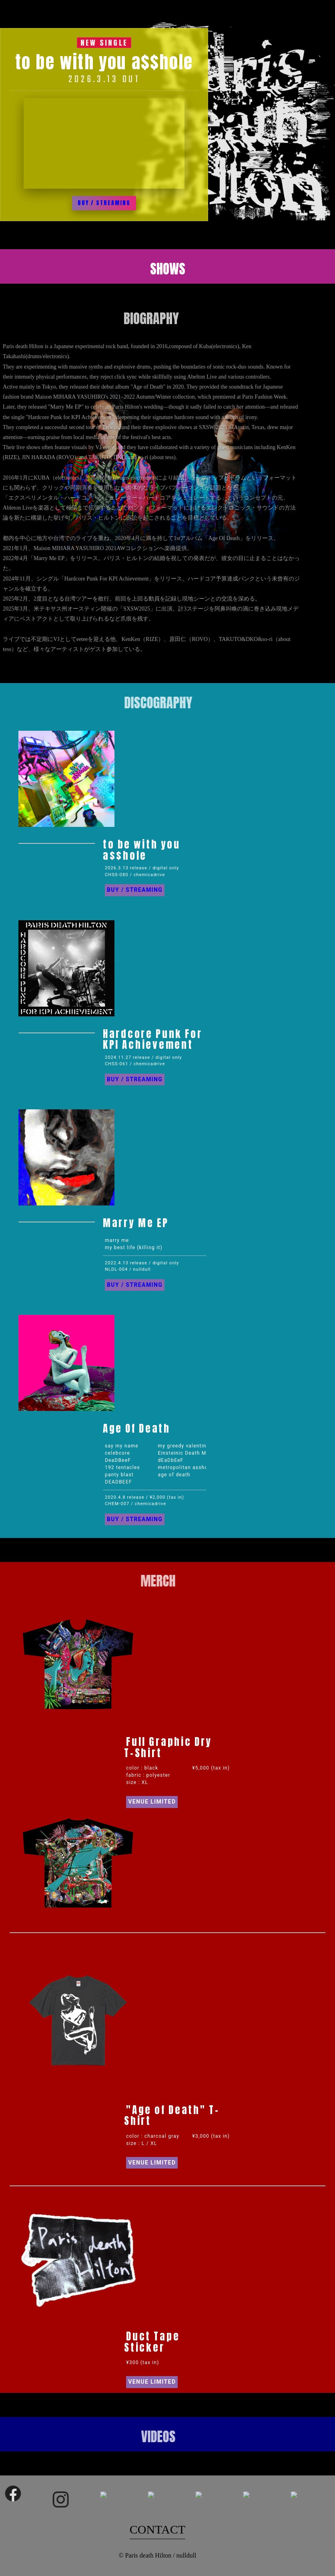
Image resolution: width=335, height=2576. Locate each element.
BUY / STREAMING (104, 203)
